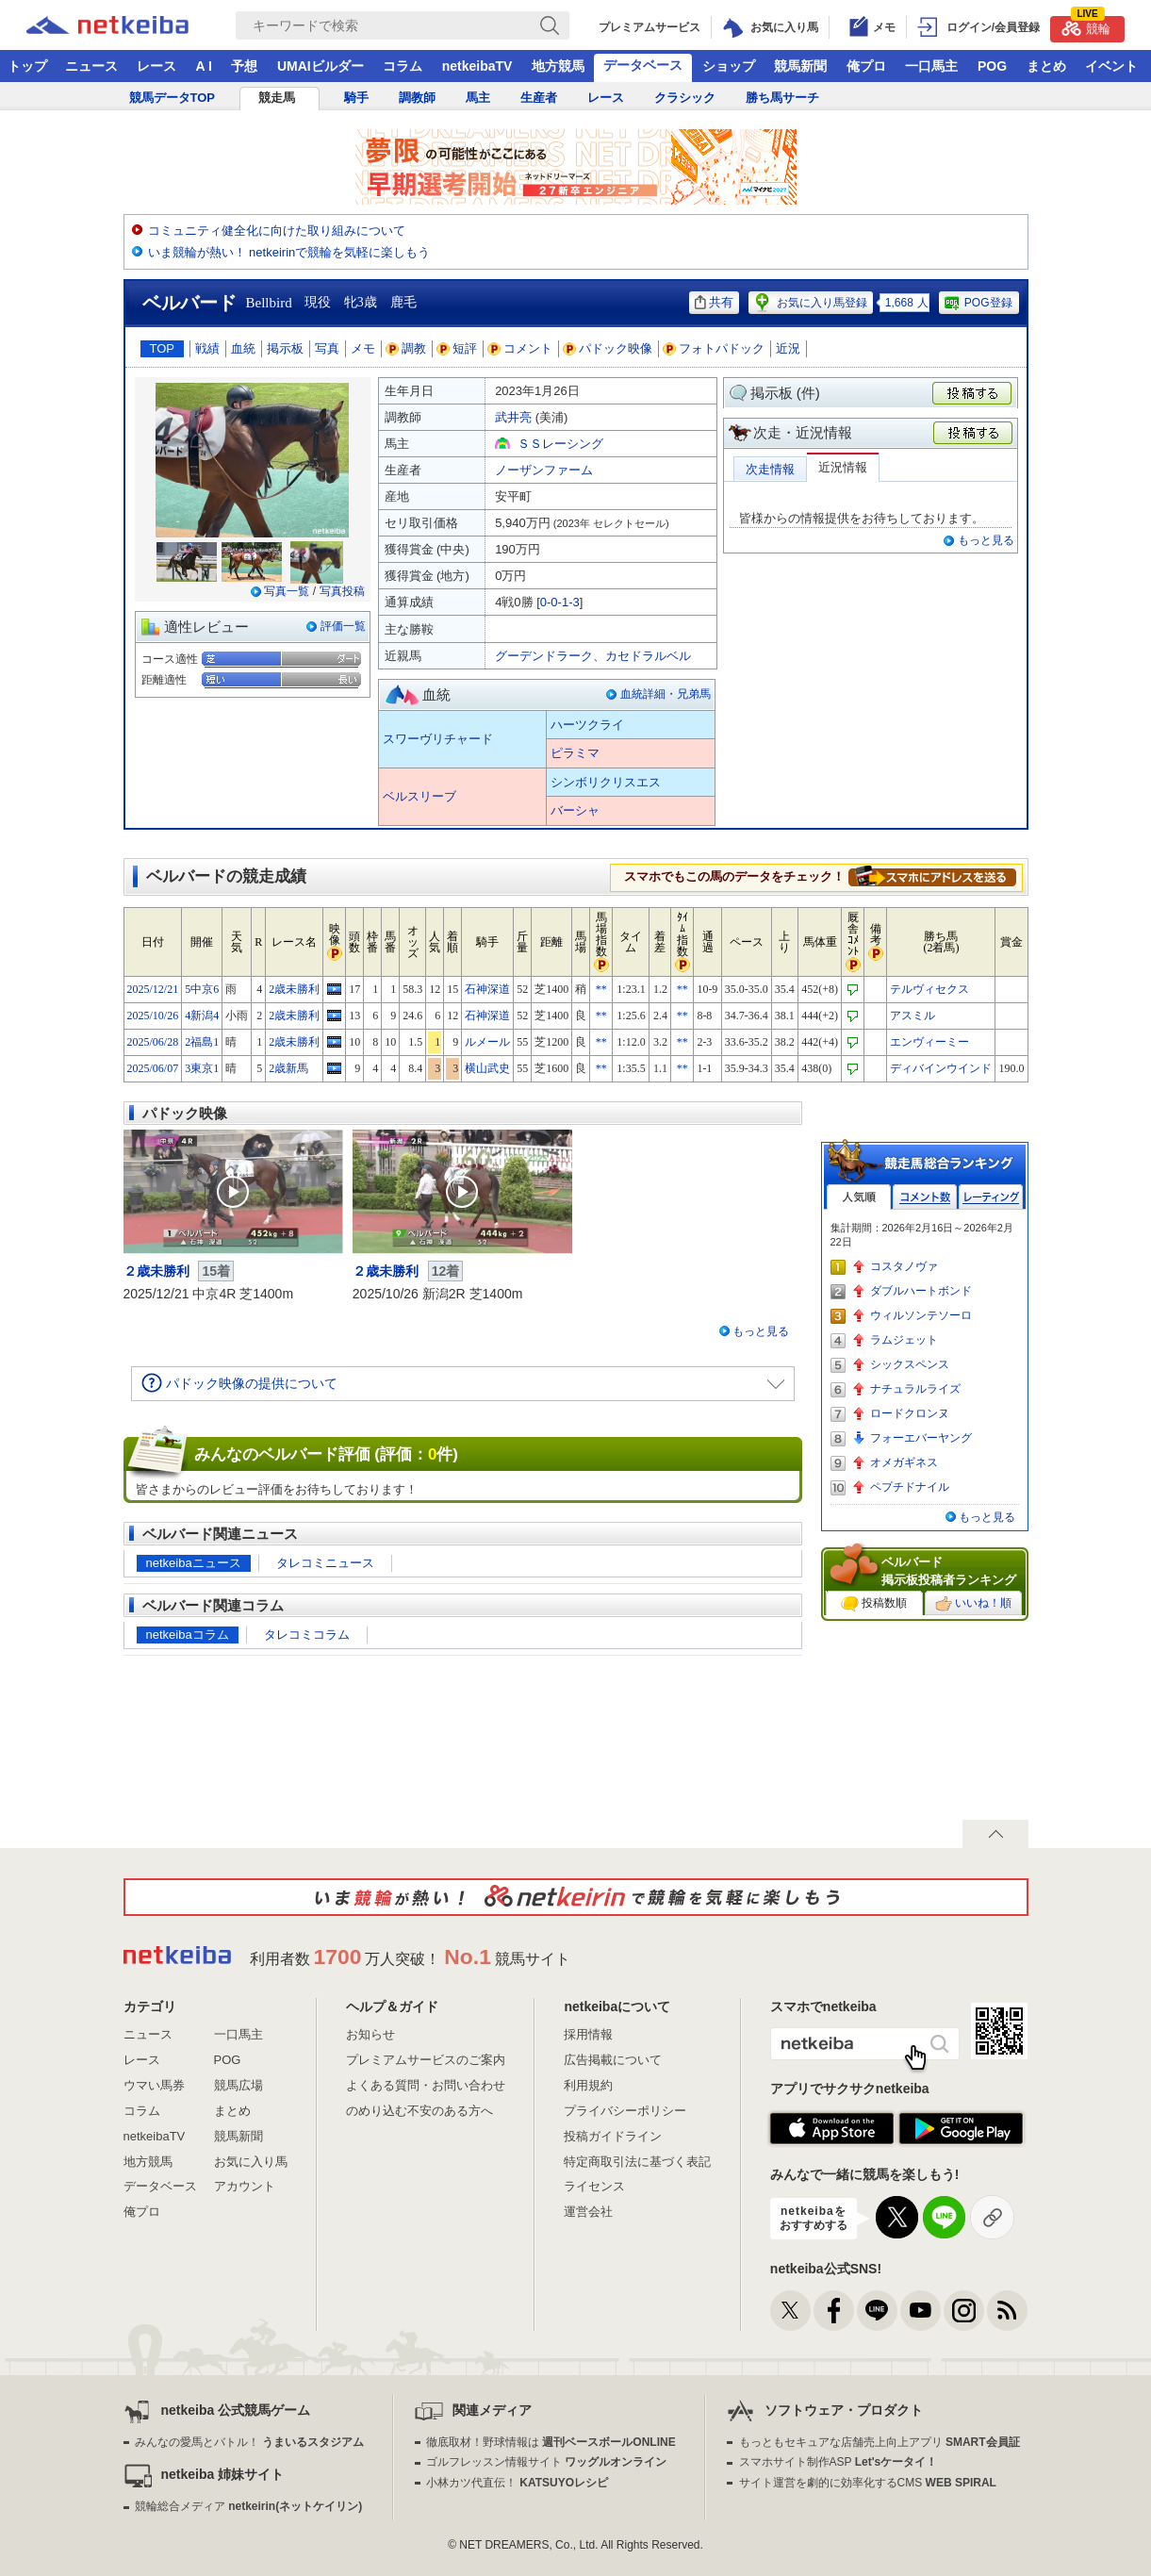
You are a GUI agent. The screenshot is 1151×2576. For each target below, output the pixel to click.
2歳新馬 (288, 1068)
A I (204, 66)
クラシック (684, 98)
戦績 (207, 348)
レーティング (991, 1197)
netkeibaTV (477, 66)
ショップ (728, 66)
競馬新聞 (800, 66)
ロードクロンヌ (909, 1413)
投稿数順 (874, 1603)
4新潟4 (202, 1015)
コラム (402, 66)
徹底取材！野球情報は (551, 2442)
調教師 (417, 98)
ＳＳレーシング (560, 444)
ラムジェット (904, 1339)
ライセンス (594, 2186)
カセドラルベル (648, 656)
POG (992, 66)
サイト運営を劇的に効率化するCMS (867, 2482)
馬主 (478, 98)
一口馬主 (931, 66)
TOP (162, 348)
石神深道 (487, 989)
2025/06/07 (153, 1068)
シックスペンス (909, 1364)
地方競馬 (558, 66)
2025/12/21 (153, 989)
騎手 (356, 98)
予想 (244, 66)
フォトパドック (714, 348)
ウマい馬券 (154, 2085)
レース (156, 66)
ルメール (487, 1042)
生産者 (538, 98)
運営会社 (588, 2211)
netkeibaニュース (193, 1563)
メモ (363, 348)
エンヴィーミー (929, 1042)
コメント (520, 348)
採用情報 (588, 2034)
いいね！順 (973, 1603)
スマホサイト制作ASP (838, 2462)
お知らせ (370, 2034)
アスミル (912, 1015)
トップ (27, 66)
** (601, 989)
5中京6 (202, 989)
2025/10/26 (153, 1015)
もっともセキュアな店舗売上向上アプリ (879, 2442)
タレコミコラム (307, 1634)
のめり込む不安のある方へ (419, 2111)
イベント (1111, 66)
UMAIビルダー (320, 66)
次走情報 (770, 469)
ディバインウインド (941, 1068)
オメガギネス (904, 1462)
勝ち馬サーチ (782, 98)
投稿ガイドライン (613, 2136)
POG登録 (977, 302)
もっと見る (986, 540)
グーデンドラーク (544, 656)
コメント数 (925, 1197)
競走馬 (276, 98)
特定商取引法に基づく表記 (637, 2162)
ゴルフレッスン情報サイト (546, 2462)
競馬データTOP (172, 98)
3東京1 (202, 1068)
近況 (788, 348)
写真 (327, 348)
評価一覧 (343, 626)
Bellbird (269, 302)
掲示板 (285, 348)
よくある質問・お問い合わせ (425, 2085)
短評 (457, 348)
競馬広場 (238, 2085)
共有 (714, 302)
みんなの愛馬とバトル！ (249, 2442)
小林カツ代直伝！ (517, 2482)
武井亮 (513, 417)
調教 (406, 348)
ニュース (91, 66)
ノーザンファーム (544, 470)
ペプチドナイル (909, 1487)
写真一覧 (286, 591)
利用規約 (588, 2085)
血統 (243, 348)
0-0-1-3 (560, 602)
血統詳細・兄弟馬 (665, 694)
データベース (642, 65)
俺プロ (866, 66)
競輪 (1085, 26)
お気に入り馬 (251, 2162)
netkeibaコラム (187, 1634)
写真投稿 (342, 591)
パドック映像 (608, 348)
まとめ (1046, 66)
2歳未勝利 (294, 989)
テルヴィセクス (929, 989)
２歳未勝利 (156, 1271)
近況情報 (842, 467)
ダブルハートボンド (921, 1290)
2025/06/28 (153, 1042)
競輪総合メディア (248, 2506)
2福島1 (202, 1042)
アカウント (244, 2186)
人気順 (859, 1197)
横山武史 (487, 1068)
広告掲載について (613, 2060)
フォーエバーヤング (921, 1438)
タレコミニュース (325, 1563)
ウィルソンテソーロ (921, 1315)
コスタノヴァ (904, 1266)
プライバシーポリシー (625, 2111)
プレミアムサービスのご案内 (425, 2060)
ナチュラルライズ (915, 1388)
